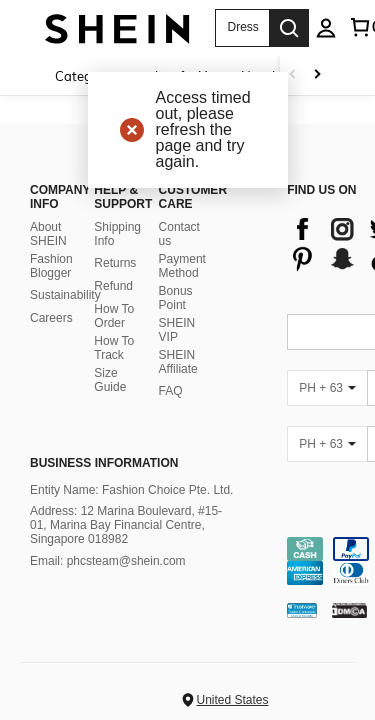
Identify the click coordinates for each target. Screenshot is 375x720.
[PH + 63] (327, 388)
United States (232, 700)
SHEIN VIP (177, 330)
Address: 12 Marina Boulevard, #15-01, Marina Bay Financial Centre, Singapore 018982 (126, 525)
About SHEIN (48, 234)
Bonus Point (176, 298)
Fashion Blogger (51, 266)
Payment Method (182, 266)
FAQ (171, 391)
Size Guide (110, 380)
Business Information (104, 463)
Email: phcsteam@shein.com (108, 561)
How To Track (114, 348)
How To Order (114, 316)
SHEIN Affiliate (178, 362)
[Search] (289, 28)
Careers (51, 318)
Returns (115, 263)
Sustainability (65, 295)
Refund (113, 286)
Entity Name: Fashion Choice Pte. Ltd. (131, 490)
